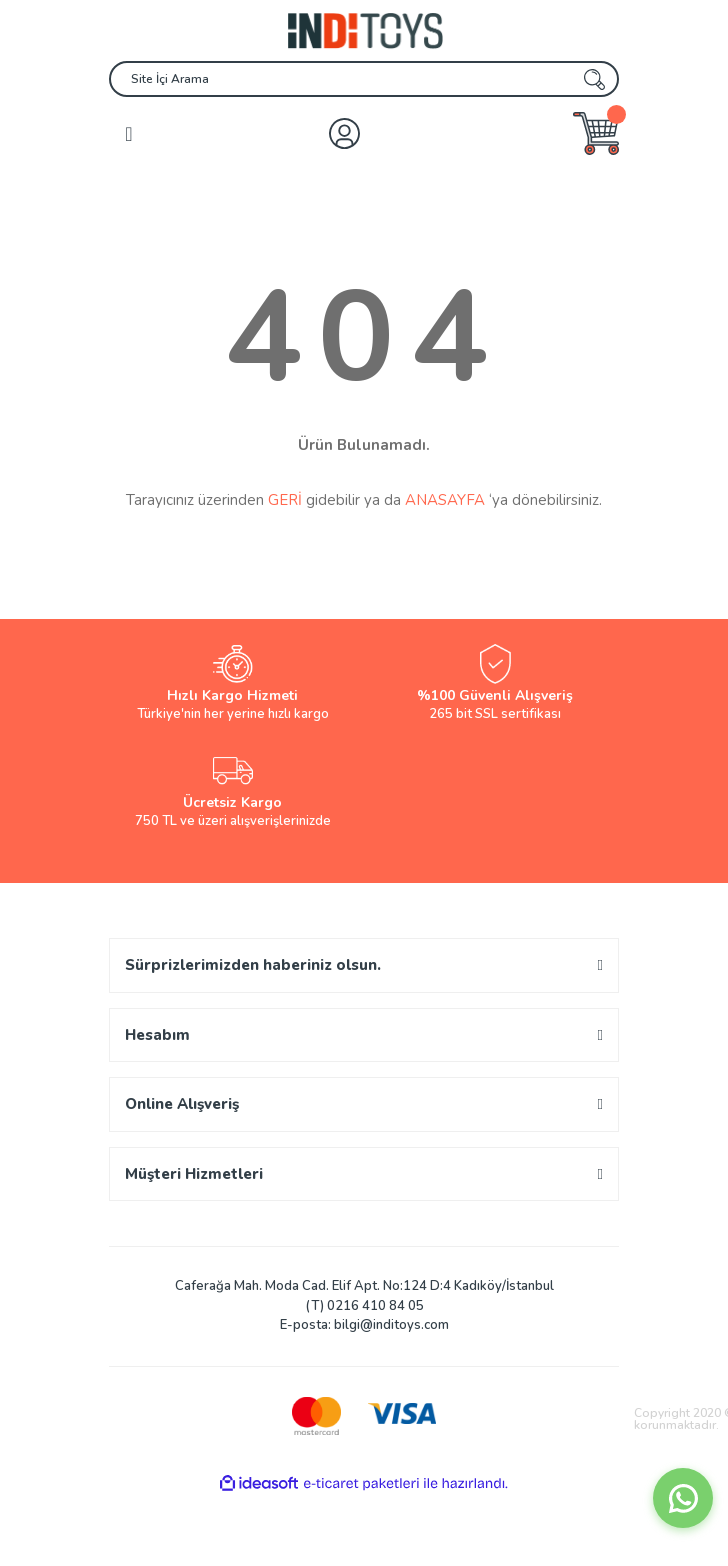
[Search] (364, 79)
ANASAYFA (445, 500)
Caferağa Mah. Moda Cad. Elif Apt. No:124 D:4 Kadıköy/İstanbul (364, 1286)
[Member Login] (344, 133)
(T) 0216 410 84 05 (364, 1306)
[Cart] (596, 133)
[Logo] (363, 30)
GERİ (285, 500)
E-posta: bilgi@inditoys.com (364, 1325)
